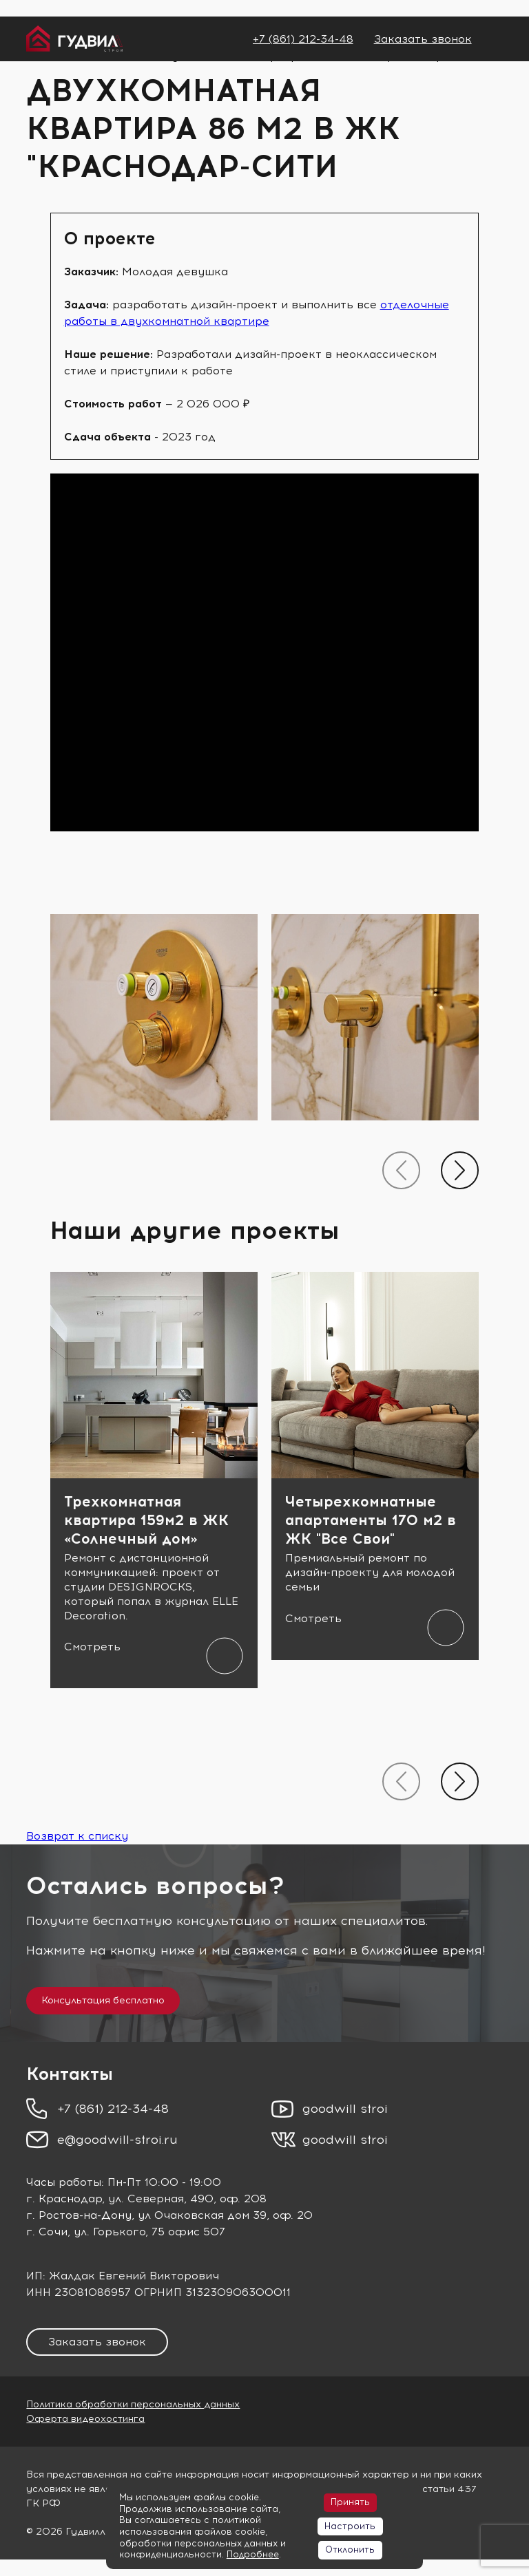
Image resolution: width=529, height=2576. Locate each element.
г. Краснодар (64, 2198)
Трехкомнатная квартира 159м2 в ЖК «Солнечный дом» (146, 1520)
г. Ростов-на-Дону (79, 2215)
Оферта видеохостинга (85, 2419)
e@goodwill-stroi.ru (117, 2139)
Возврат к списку (77, 1835)
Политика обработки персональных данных (133, 2404)
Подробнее (253, 2554)
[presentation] (401, 1170)
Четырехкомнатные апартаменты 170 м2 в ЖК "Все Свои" (370, 1520)
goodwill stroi (345, 2108)
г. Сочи (47, 2231)
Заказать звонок (423, 38)
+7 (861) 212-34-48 (303, 38)
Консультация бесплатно (103, 2000)
